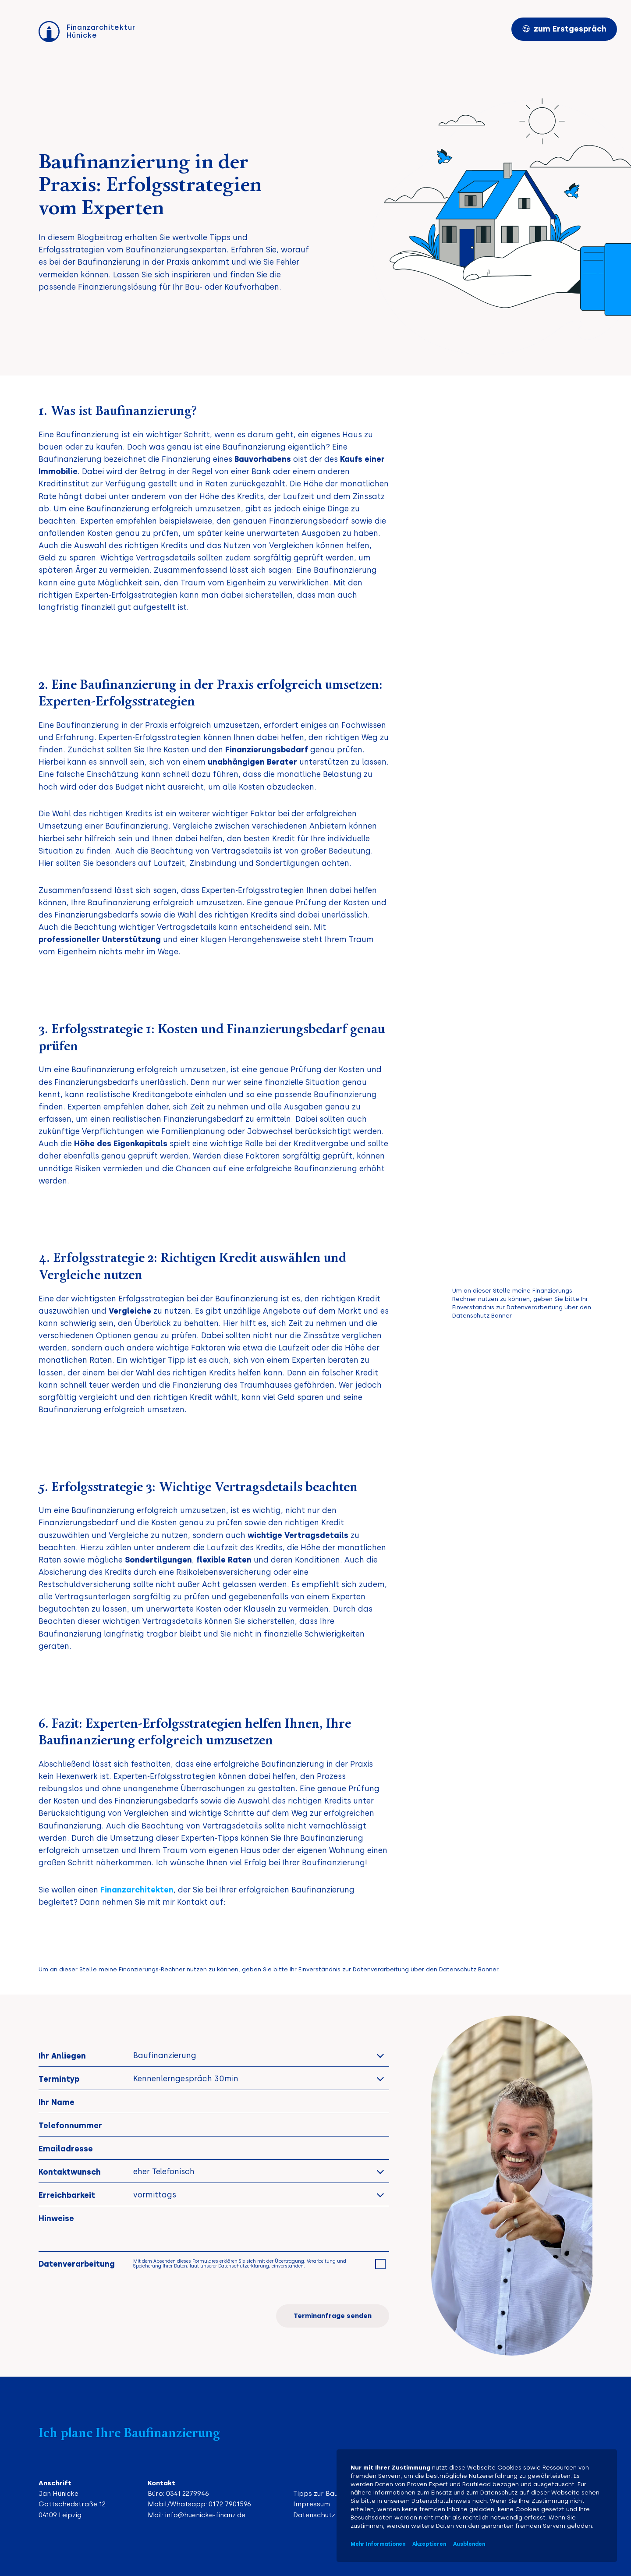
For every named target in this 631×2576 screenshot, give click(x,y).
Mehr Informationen (378, 2544)
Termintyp (59, 2078)
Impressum (311, 2504)
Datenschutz (314, 2515)
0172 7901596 (230, 2504)
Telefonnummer (70, 2125)
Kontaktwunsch (70, 2171)
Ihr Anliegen (62, 2055)
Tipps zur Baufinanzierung (335, 2494)
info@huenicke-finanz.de (205, 2515)
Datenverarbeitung (77, 2263)
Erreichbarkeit (67, 2195)
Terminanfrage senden (333, 2316)
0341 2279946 (187, 2494)
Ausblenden (469, 2544)
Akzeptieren (429, 2544)
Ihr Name (56, 2102)
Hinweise (56, 2218)
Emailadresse (66, 2148)
